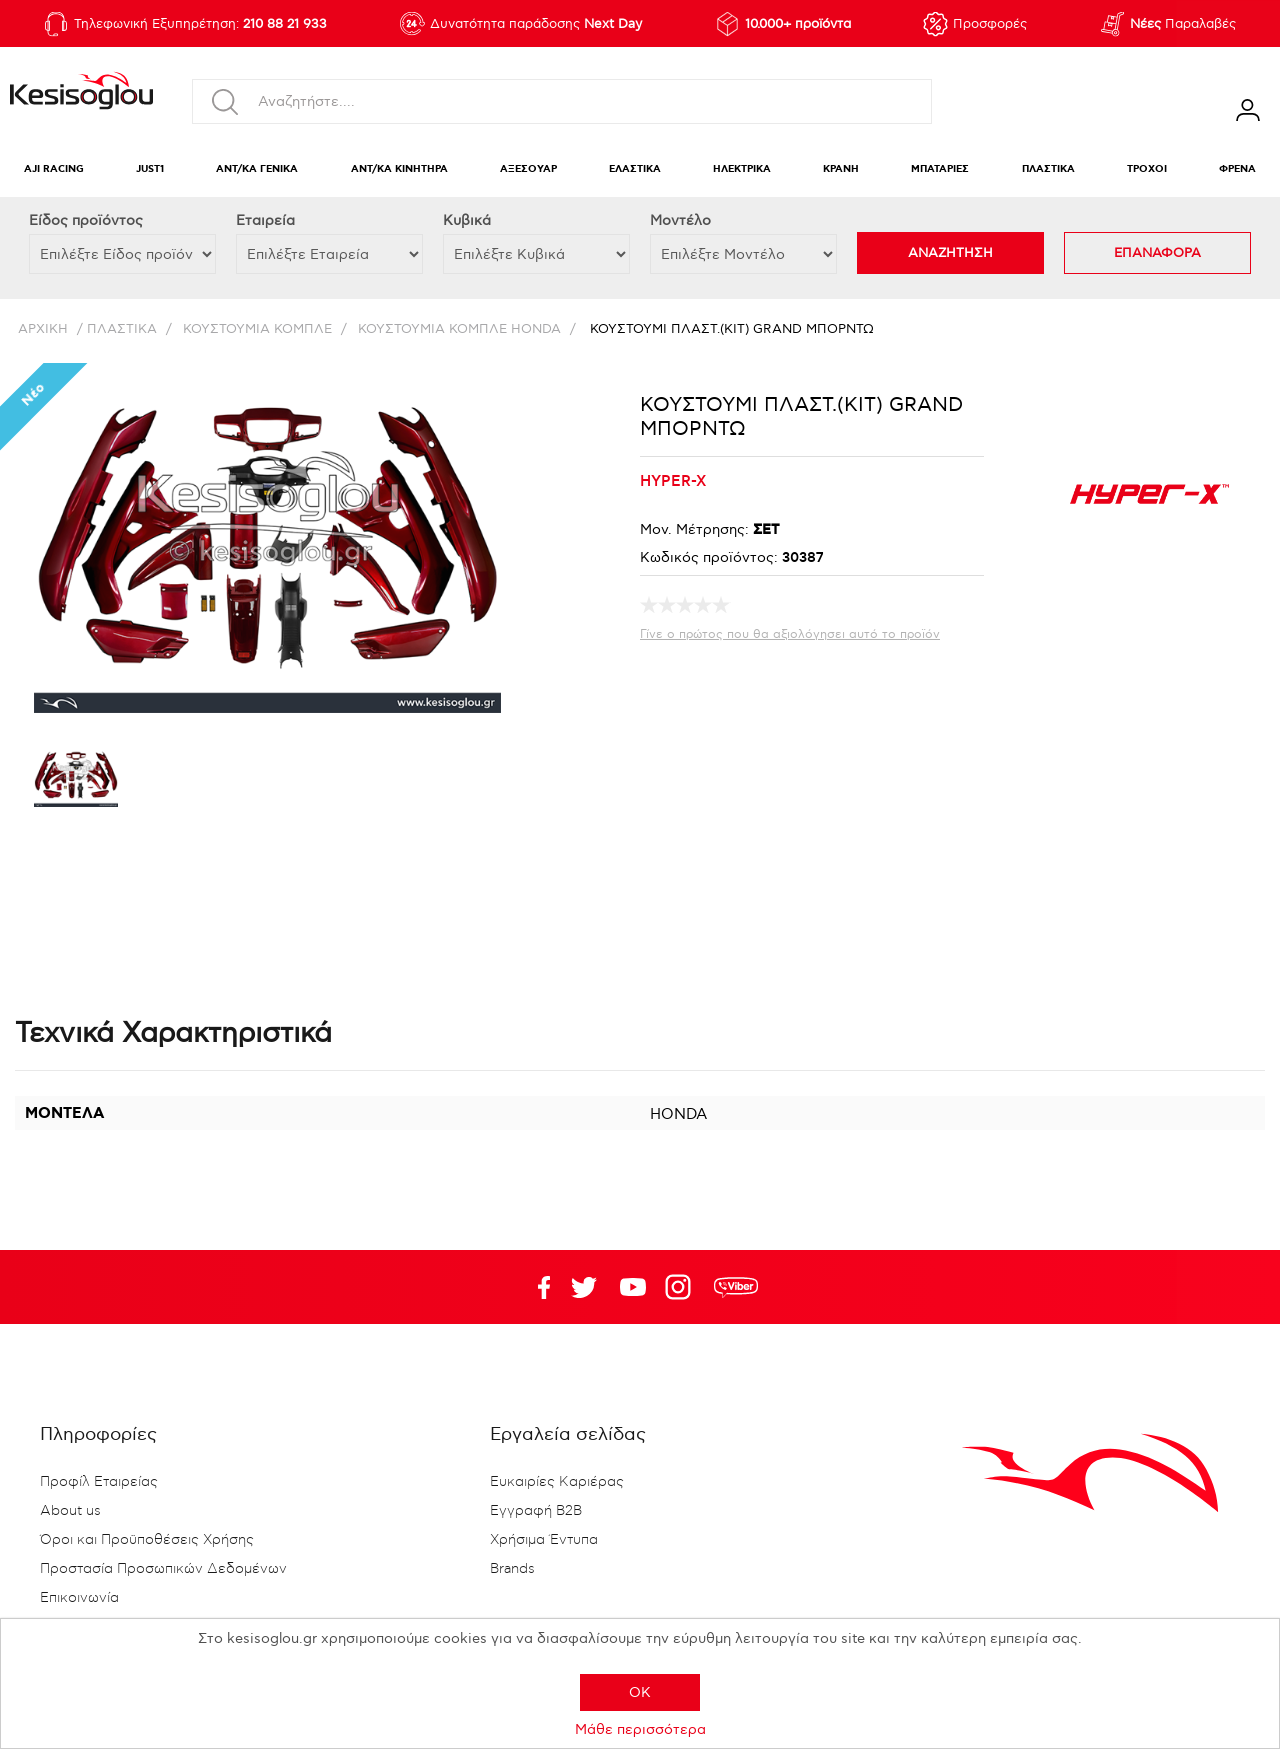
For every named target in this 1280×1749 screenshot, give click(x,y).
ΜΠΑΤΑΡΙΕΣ (940, 169)
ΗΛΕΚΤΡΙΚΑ (742, 169)
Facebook (535, 1287)
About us (70, 1511)
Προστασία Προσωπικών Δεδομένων (163, 1569)
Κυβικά (467, 220)
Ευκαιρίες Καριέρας (557, 1482)
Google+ (682, 1287)
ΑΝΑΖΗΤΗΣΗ (950, 253)
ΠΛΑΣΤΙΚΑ (1048, 169)
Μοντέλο (680, 220)
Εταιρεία (265, 220)
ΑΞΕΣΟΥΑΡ (528, 169)
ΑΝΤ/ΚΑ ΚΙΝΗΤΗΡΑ (399, 169)
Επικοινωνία (79, 1598)
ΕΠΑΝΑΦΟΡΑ (1157, 253)
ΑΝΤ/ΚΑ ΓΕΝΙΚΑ (257, 169)
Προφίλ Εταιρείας (99, 1482)
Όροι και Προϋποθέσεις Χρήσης (147, 1540)
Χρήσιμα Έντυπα (544, 1540)
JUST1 (150, 169)
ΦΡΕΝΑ (1237, 169)
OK (640, 1692)
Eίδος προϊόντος (86, 220)
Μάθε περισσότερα (640, 1729)
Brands (512, 1569)
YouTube (584, 1287)
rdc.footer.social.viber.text (736, 1287)
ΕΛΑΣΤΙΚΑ (635, 169)
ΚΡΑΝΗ (841, 169)
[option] (76, 780)
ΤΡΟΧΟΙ (1147, 169)
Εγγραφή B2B (536, 1511)
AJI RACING (54, 169)
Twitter (633, 1287)
